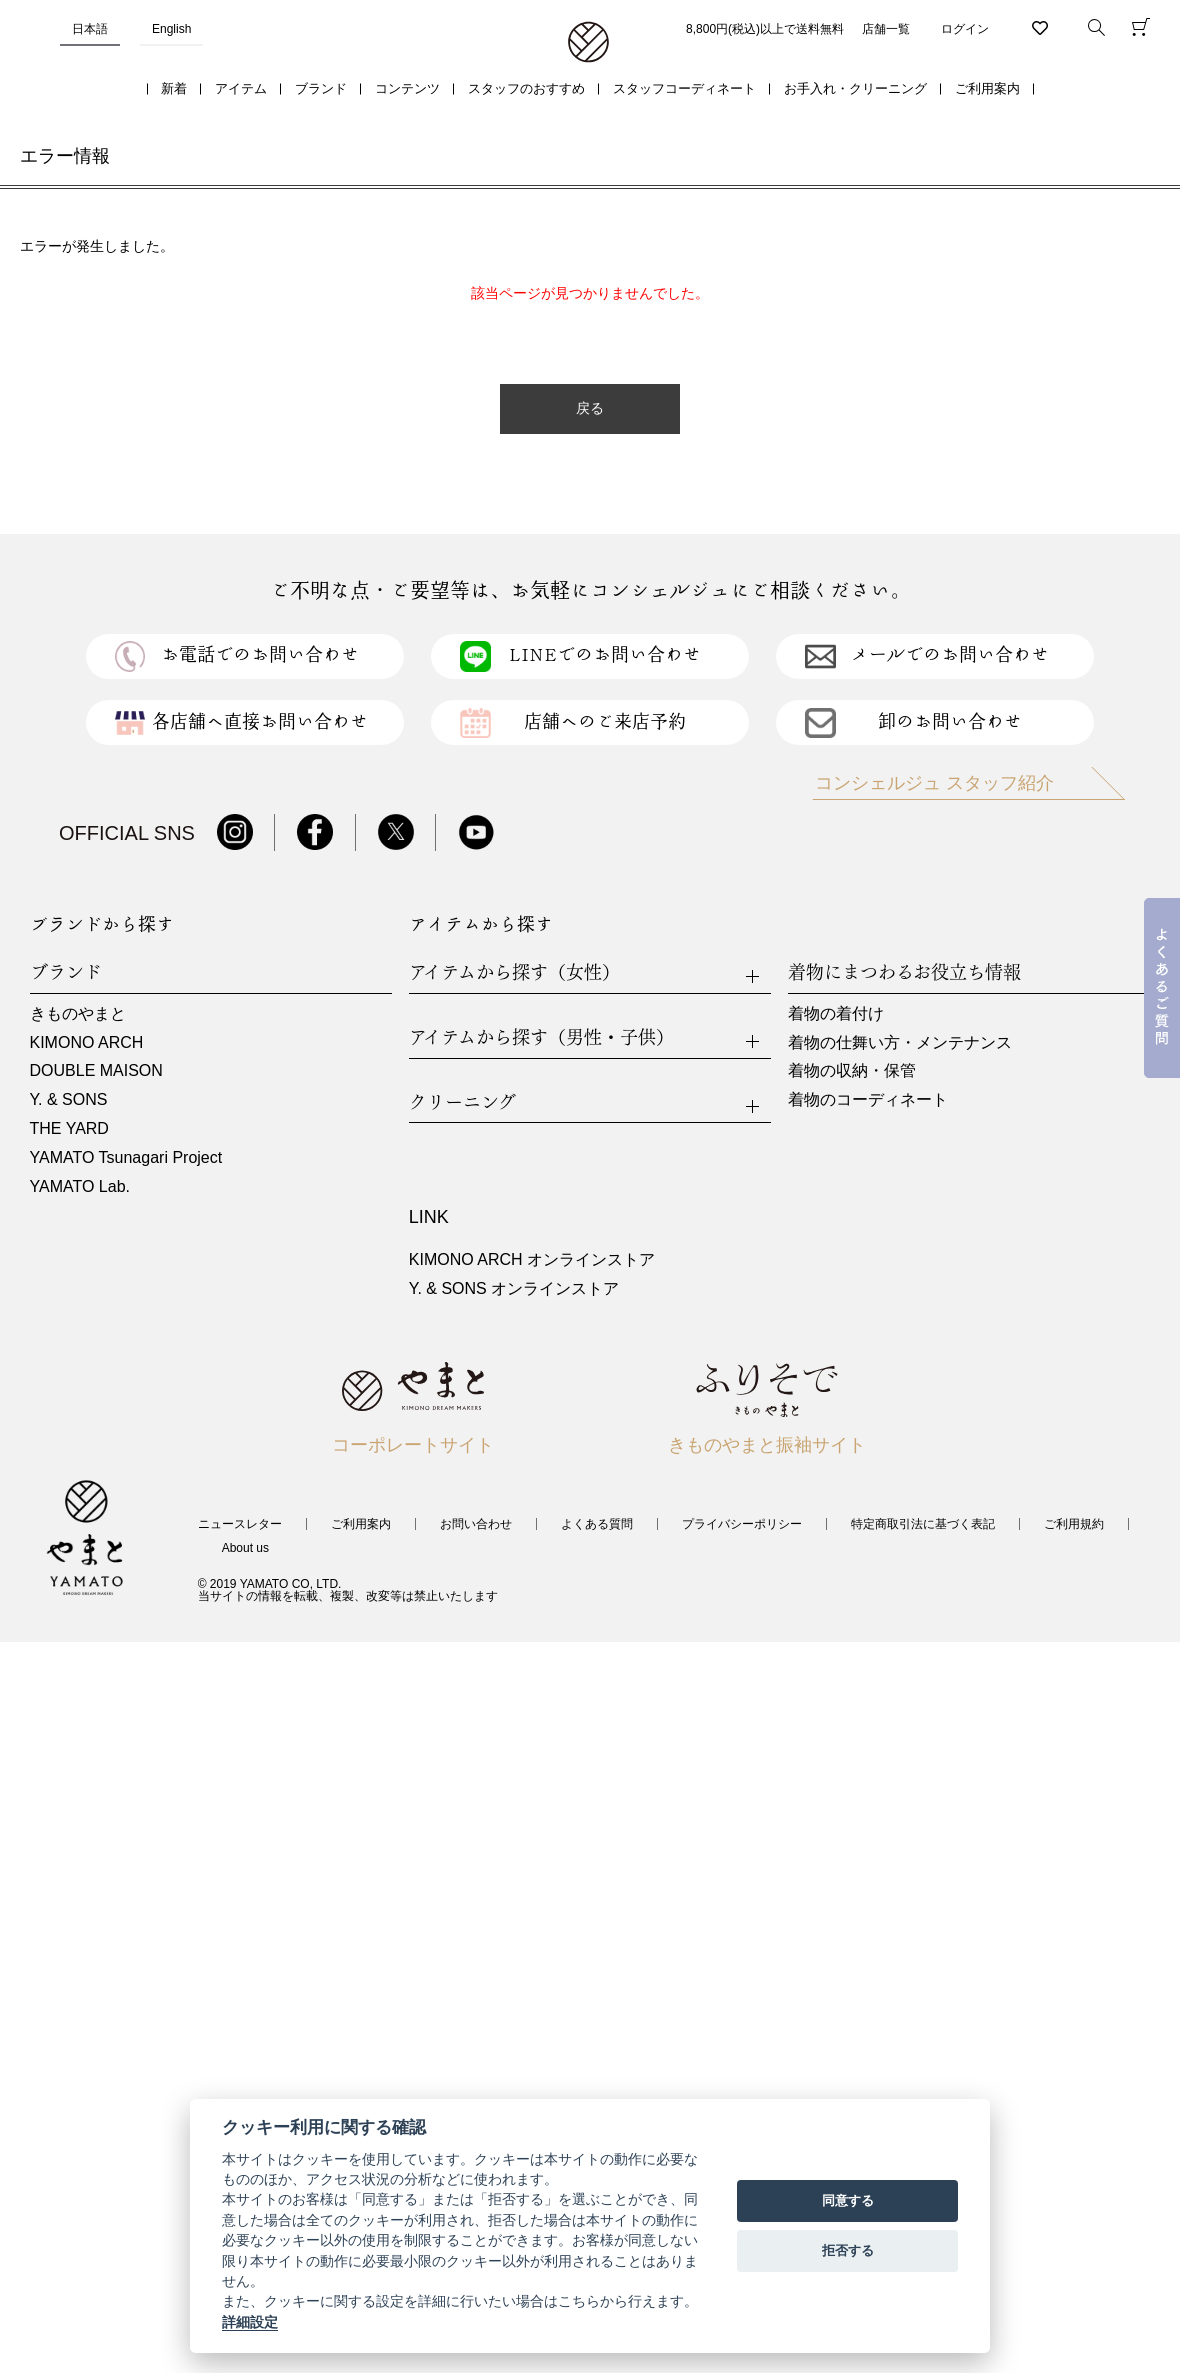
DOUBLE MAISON (96, 1070)
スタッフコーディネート (684, 88)
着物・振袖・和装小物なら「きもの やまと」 (588, 43)
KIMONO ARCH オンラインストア (532, 1259)
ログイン (965, 29)
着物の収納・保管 (852, 1070)
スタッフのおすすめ (526, 88)
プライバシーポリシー (742, 1524)
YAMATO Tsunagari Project (126, 1157)
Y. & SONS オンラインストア (514, 1288)
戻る (590, 408)
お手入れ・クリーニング (855, 88)
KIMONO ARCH (87, 1042)
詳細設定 (250, 2322)
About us (245, 1548)
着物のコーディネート (868, 1099)
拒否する (848, 2250)
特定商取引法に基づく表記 (923, 1524)
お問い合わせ (476, 1524)
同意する (848, 2200)
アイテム (241, 88)
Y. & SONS (69, 1099)
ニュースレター (240, 1524)
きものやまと (78, 1013)
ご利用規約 (1074, 1524)
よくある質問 (597, 1524)
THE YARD (69, 1128)
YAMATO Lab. (80, 1186)
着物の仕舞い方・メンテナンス (900, 1042)
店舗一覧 (886, 29)
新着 (174, 88)
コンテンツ (407, 88)
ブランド (321, 88)
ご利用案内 (987, 88)
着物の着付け (836, 1013)
